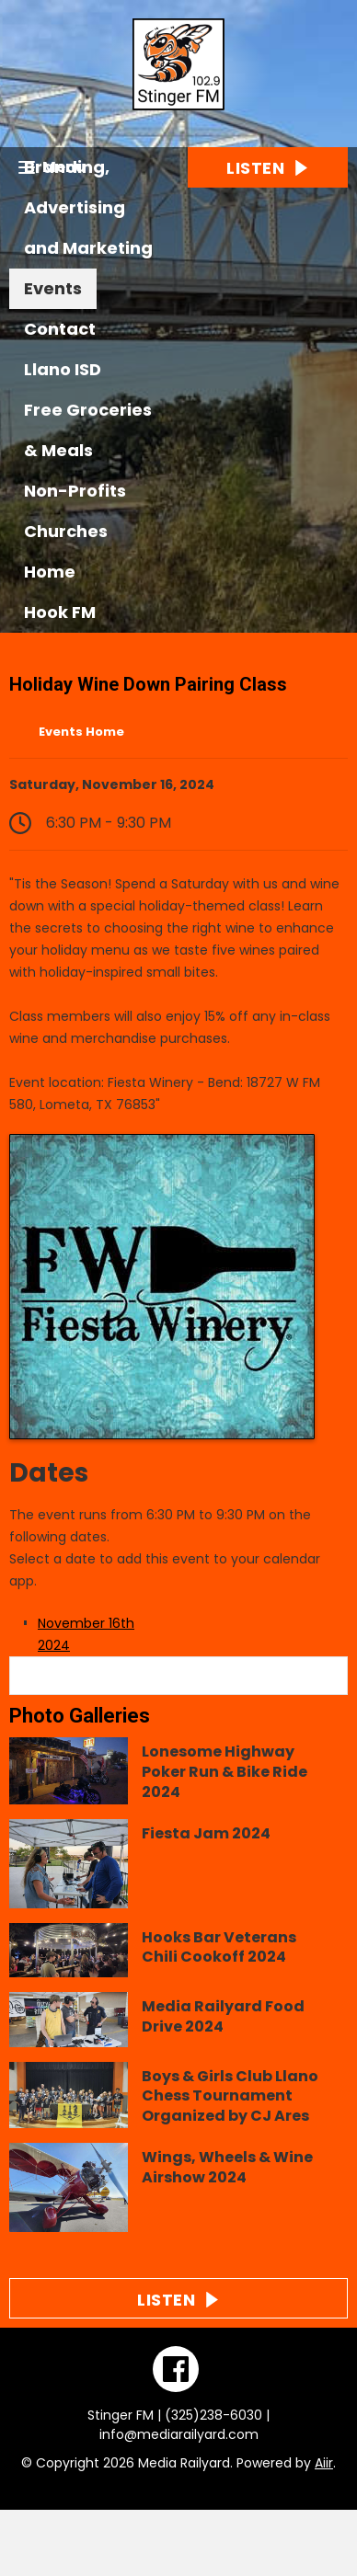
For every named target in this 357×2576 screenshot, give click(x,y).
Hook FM (60, 612)
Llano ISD (62, 369)
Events (53, 288)
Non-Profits (75, 490)
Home (49, 571)
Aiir (324, 2463)
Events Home (81, 731)
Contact (60, 328)
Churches (66, 531)
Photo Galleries (79, 1715)
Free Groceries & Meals (88, 430)
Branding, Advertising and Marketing (88, 207)
